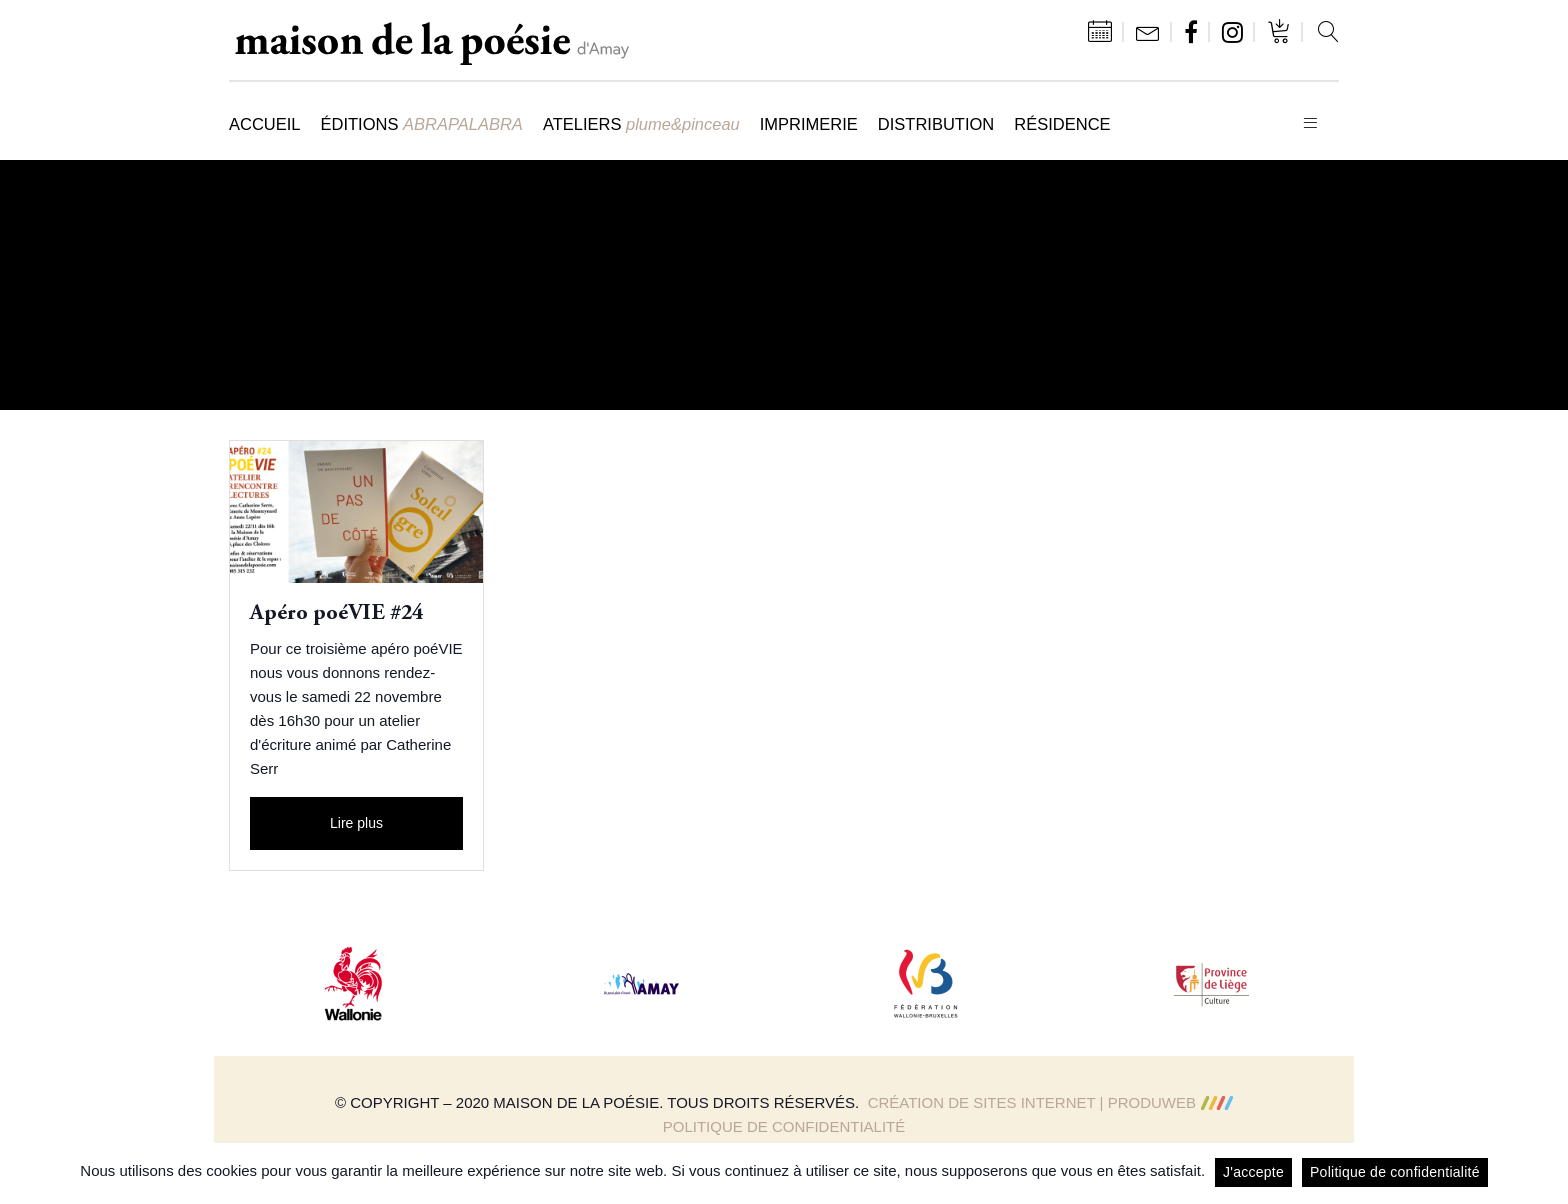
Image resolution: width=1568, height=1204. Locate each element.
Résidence (1062, 124)
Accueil (265, 124)
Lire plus (356, 823)
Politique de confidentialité (784, 1126)
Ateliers (641, 124)
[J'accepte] (1543, 1173)
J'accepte (1253, 1172)
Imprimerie (809, 124)
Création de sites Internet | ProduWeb (1050, 1102)
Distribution (936, 124)
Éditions (422, 124)
